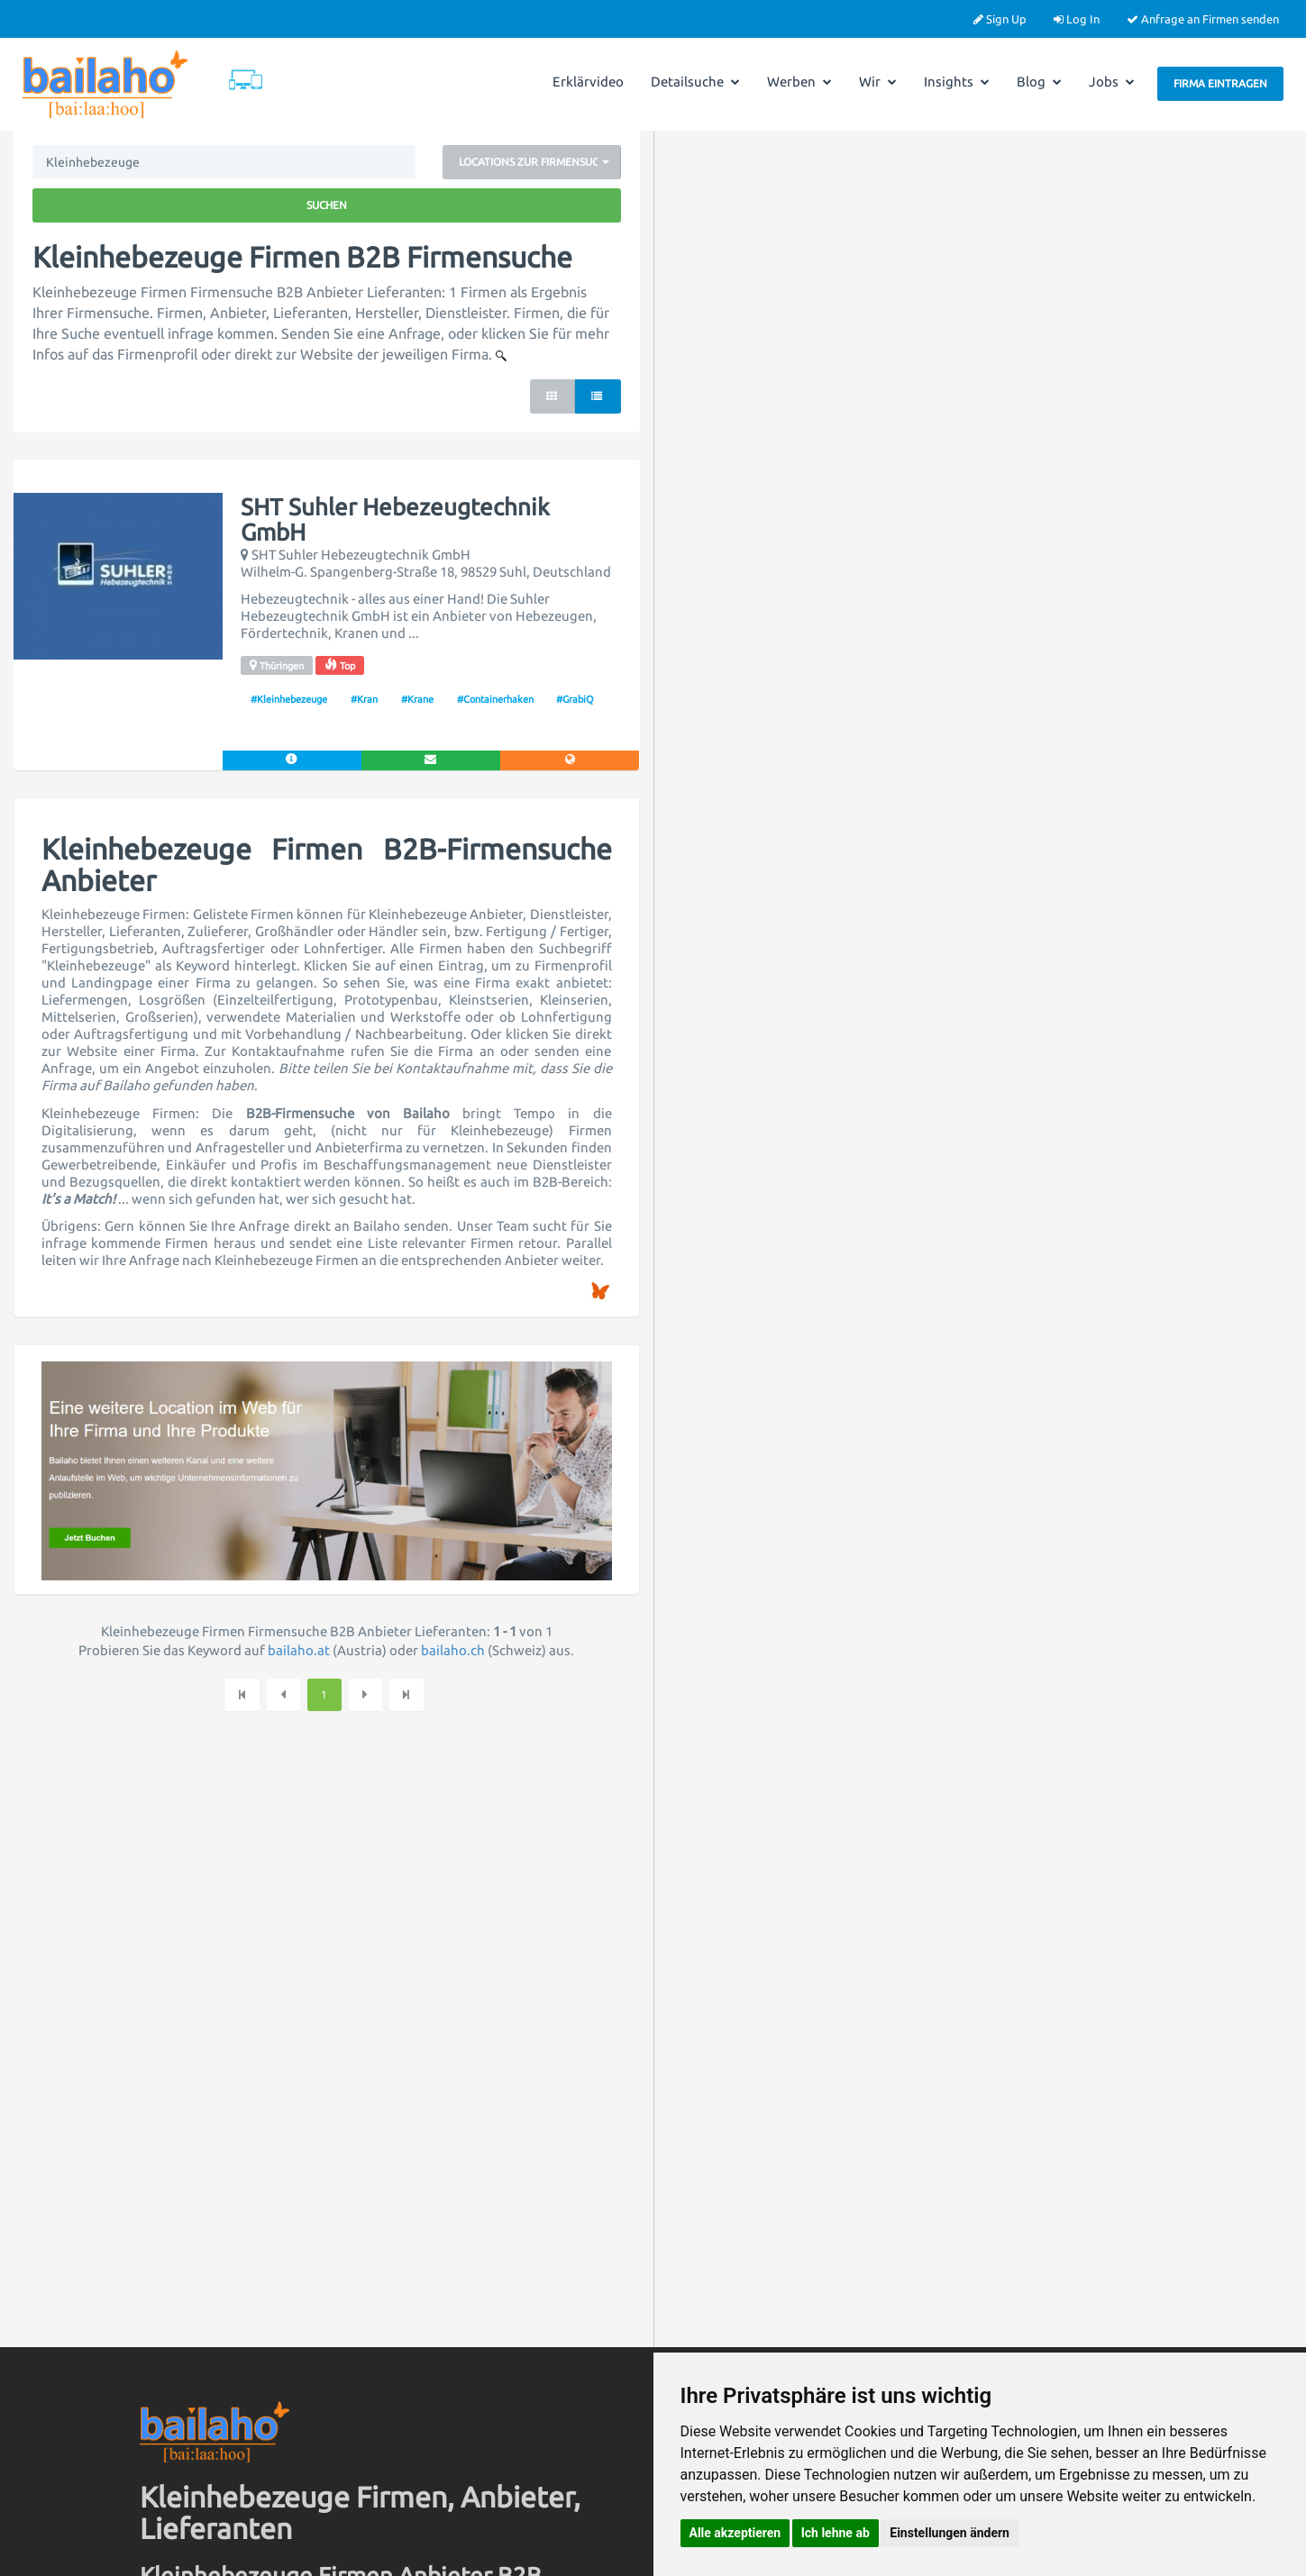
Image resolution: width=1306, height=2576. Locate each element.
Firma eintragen (1220, 83)
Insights (957, 81)
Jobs (1112, 81)
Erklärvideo (588, 81)
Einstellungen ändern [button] (949, 2533)
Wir (878, 81)
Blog (1039, 81)
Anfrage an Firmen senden (1203, 19)
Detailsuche (695, 81)
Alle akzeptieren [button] (735, 2533)
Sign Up (1000, 19)
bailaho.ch (453, 1650)
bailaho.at (299, 1650)
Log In (1077, 19)
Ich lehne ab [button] (835, 2533)
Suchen (326, 205)
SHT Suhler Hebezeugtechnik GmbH (395, 520)
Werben (799, 81)
